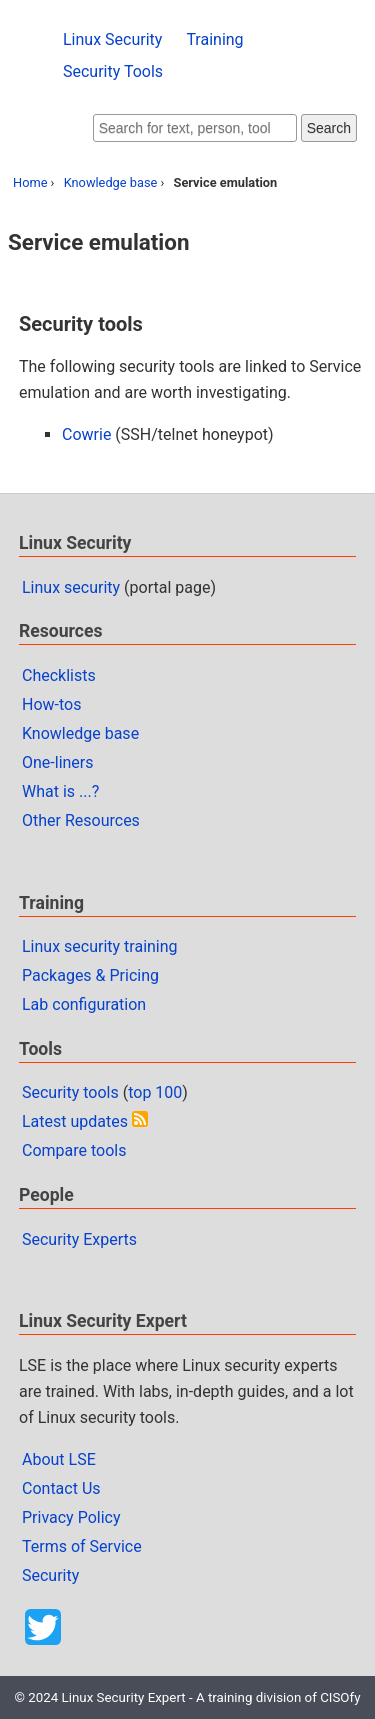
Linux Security (112, 39)
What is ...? (60, 791)
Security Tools (113, 71)
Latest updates (75, 1121)
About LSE (59, 1459)
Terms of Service (82, 1546)
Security (50, 1575)
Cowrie (86, 434)
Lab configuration (84, 1004)
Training (214, 39)
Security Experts (79, 1239)
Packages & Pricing (90, 975)
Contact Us (61, 1488)
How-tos (51, 704)
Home (30, 182)
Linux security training (100, 946)
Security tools (70, 1092)
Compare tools (74, 1150)
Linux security (71, 587)
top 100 (155, 1092)
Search (329, 128)
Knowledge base (111, 182)
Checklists (59, 675)
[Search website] (195, 128)
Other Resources (81, 820)
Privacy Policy (71, 1517)
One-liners (58, 762)
